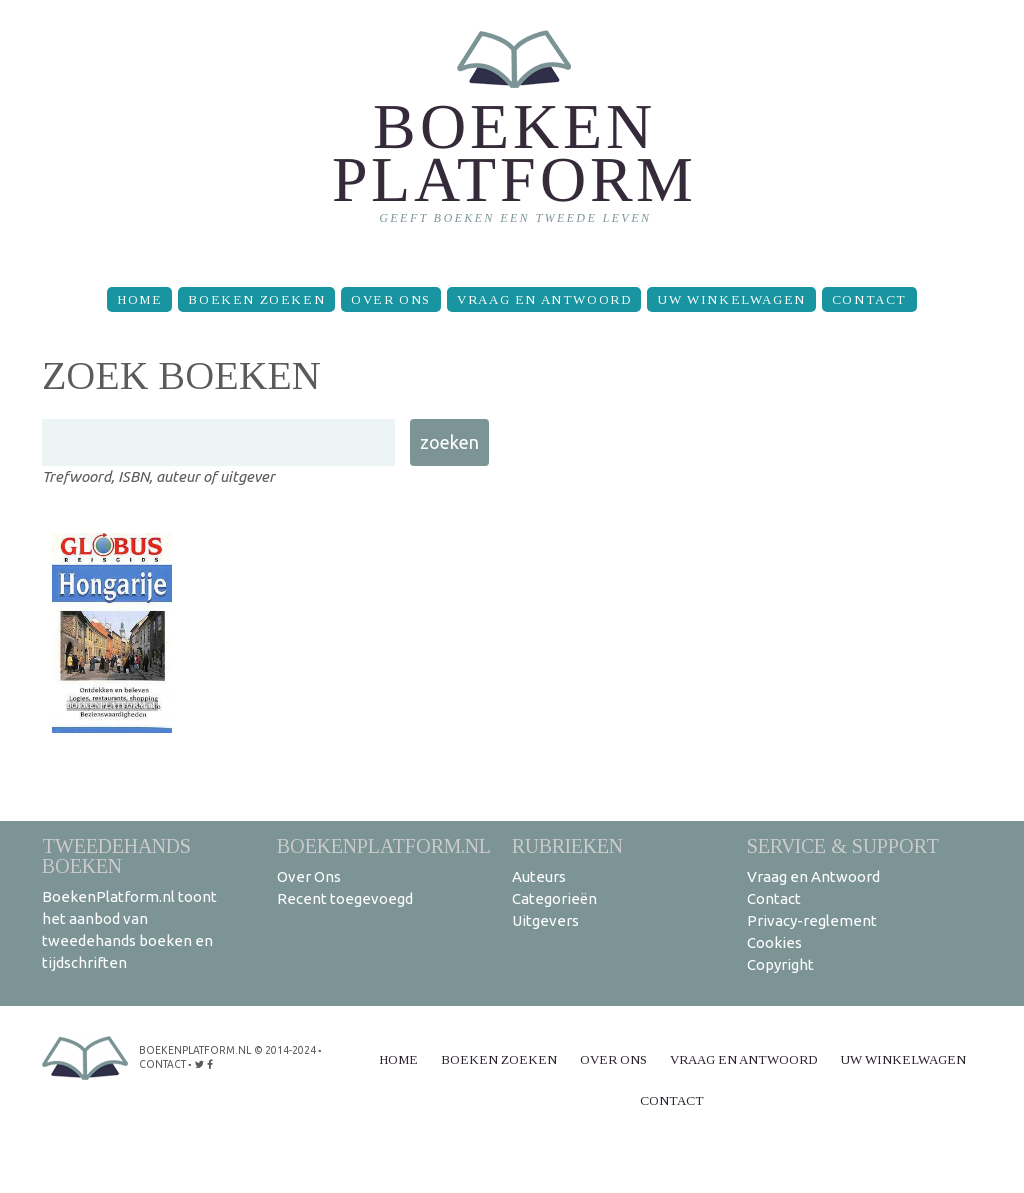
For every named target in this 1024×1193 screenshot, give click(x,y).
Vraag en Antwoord (544, 299)
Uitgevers (545, 920)
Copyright (780, 964)
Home (139, 299)
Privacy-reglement (812, 920)
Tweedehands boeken (116, 855)
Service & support (843, 845)
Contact (869, 299)
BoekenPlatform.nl (384, 845)
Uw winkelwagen (731, 299)
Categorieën (554, 898)
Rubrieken (567, 845)
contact (162, 1064)
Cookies (774, 942)
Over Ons (391, 299)
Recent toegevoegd (345, 898)
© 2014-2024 (283, 1050)
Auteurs (539, 876)
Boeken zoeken (256, 299)
